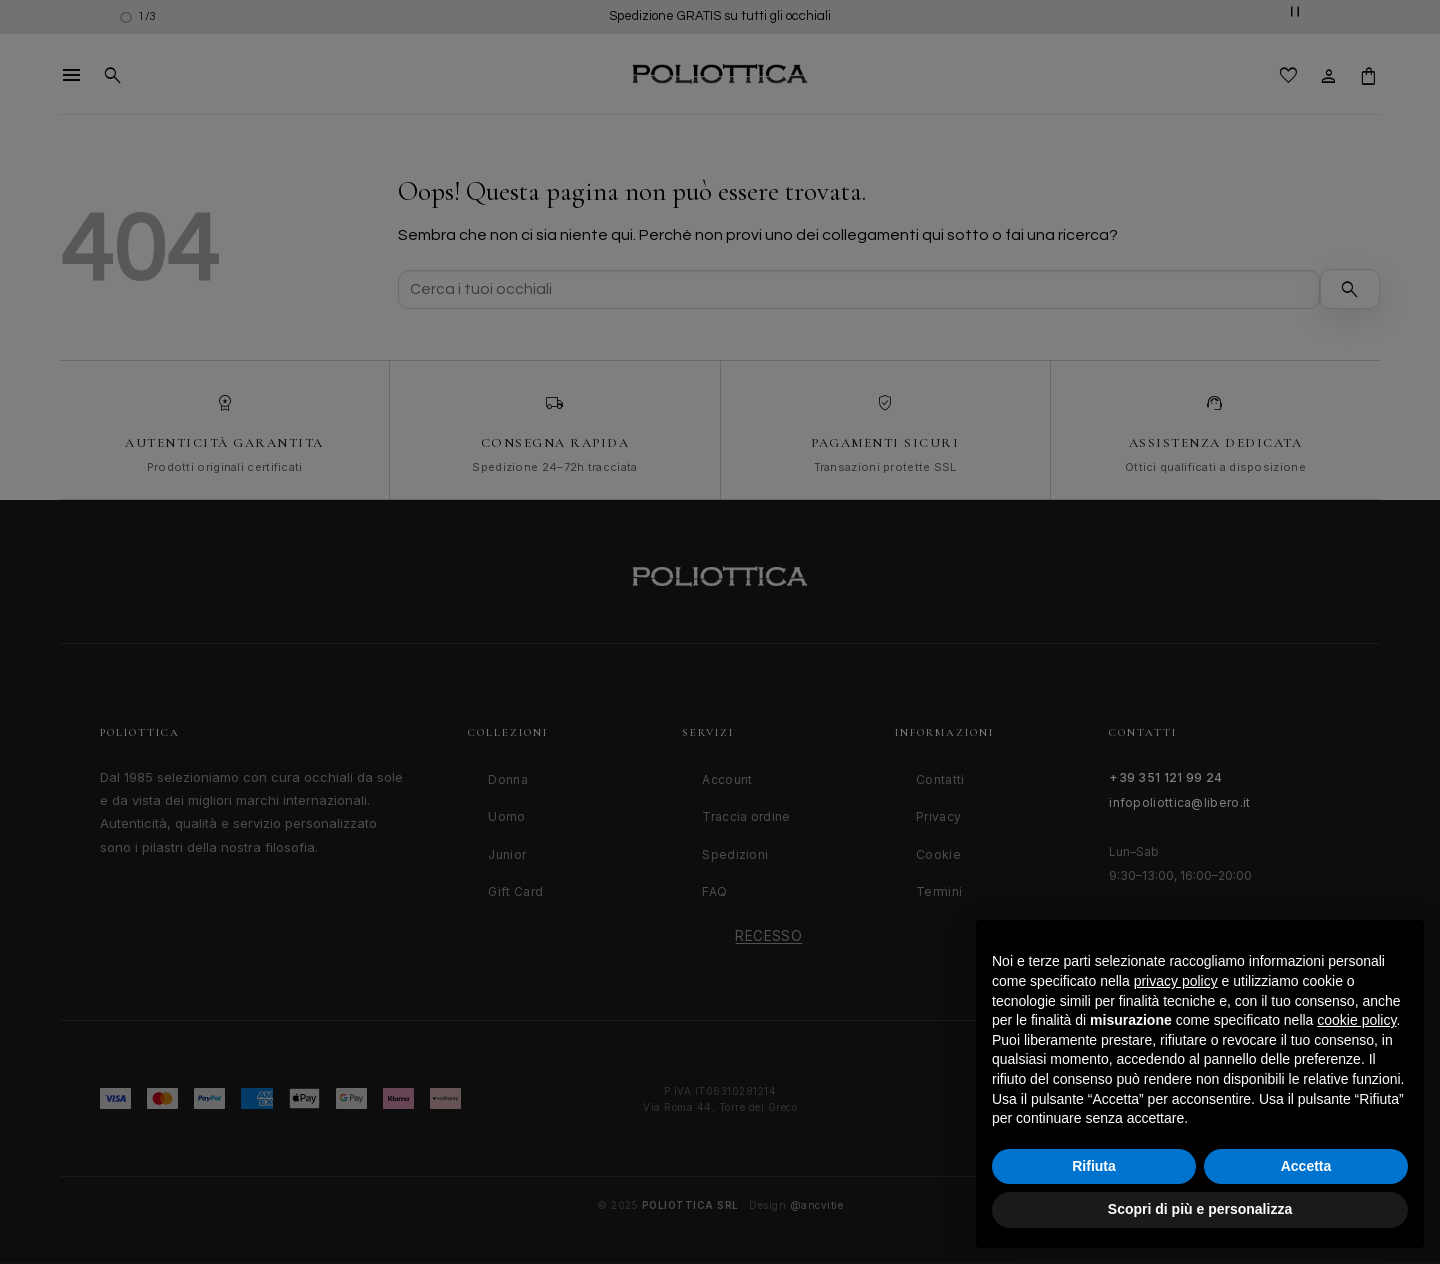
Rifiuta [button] (1094, 1166)
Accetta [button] (1306, 1166)
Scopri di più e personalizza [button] (1200, 1209)
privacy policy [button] (1176, 981)
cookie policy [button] (1356, 1020)
